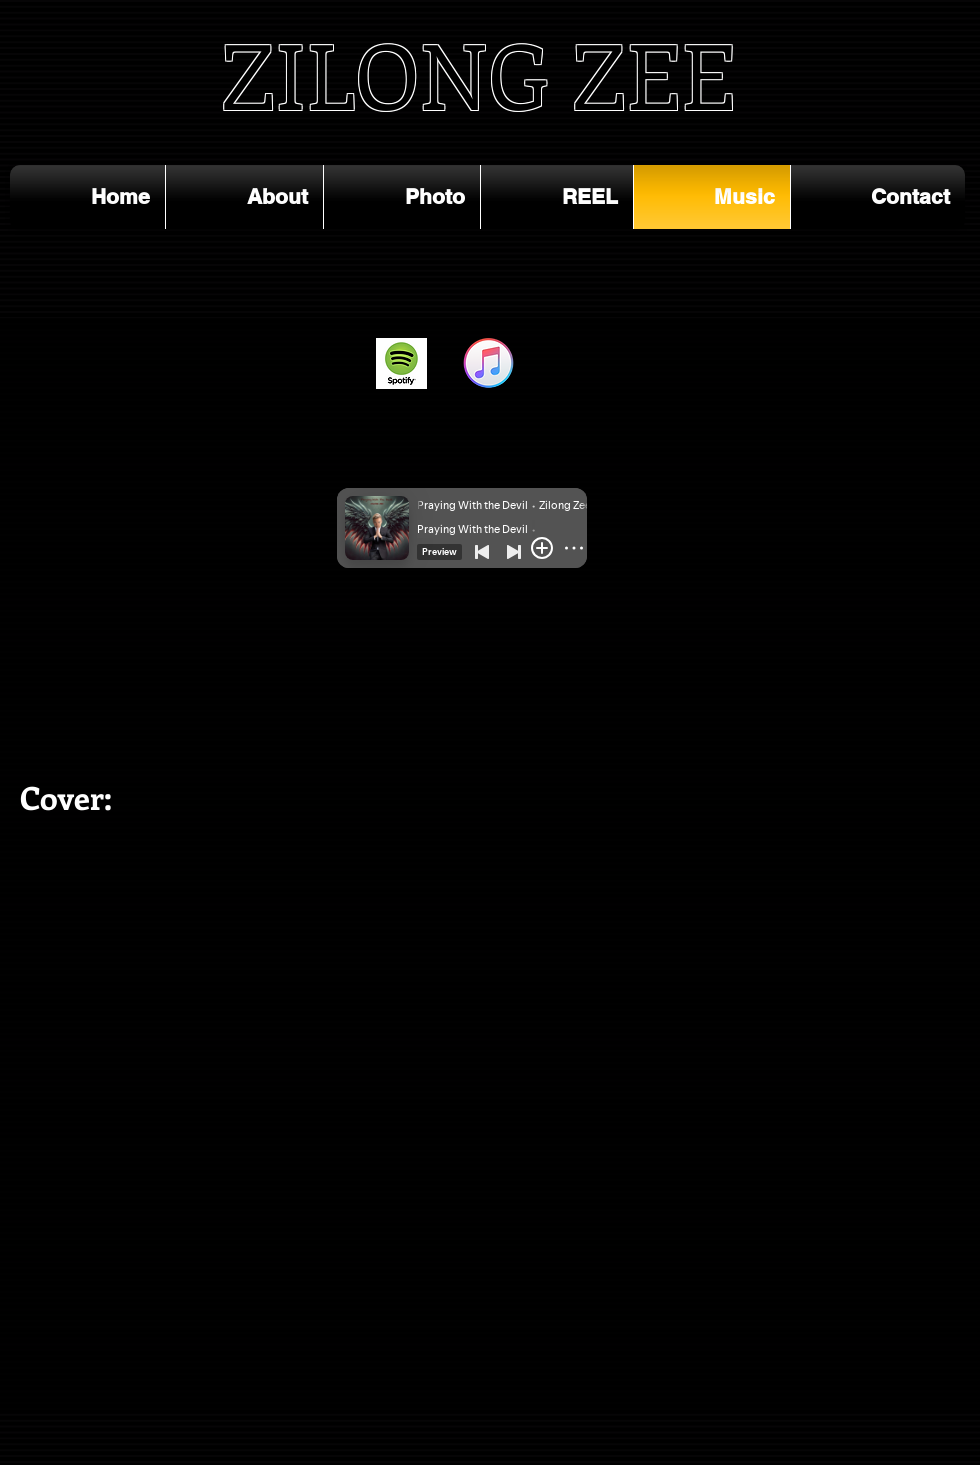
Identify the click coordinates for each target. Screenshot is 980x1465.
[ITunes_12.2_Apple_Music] (488, 363)
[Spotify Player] (154, 634)
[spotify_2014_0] (401, 363)
